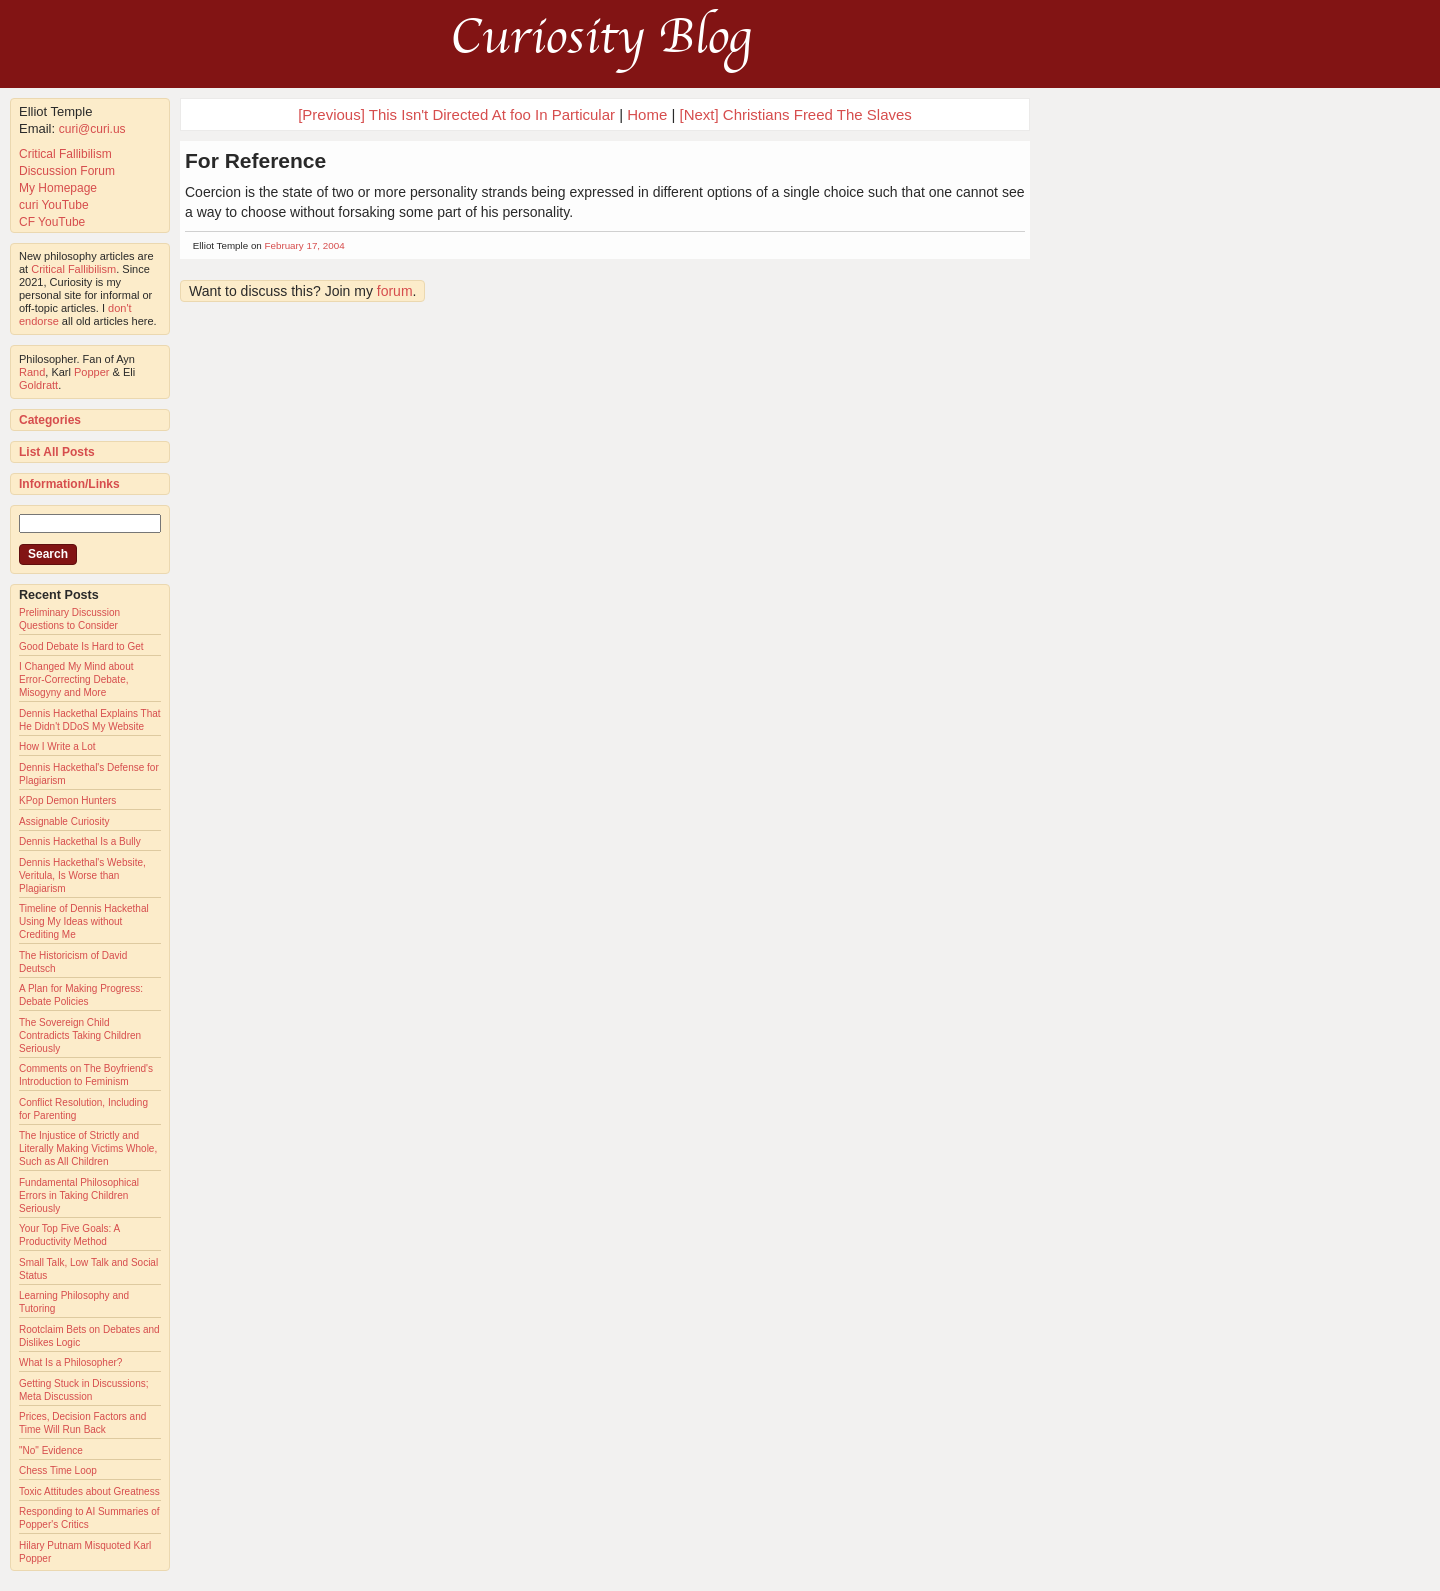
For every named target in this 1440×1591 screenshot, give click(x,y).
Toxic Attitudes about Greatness (89, 1491)
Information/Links (69, 484)
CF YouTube (52, 222)
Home (647, 114)
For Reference (255, 160)
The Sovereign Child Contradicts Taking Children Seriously (80, 1035)
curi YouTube (54, 205)
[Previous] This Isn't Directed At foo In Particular (456, 114)
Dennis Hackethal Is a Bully (80, 841)
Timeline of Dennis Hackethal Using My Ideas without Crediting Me (84, 921)
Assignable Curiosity (64, 821)
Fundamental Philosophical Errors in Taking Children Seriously (79, 1195)
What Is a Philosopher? (70, 1362)
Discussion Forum (67, 171)
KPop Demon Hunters (67, 800)
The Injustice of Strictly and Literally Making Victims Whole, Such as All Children (88, 1148)
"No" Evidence (51, 1450)
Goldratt (38, 385)
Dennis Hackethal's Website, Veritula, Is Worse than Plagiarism (82, 875)
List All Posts (57, 452)
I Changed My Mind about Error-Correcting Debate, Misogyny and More (76, 679)
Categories (50, 420)
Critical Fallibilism (65, 154)
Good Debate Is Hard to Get (81, 646)
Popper (91, 372)
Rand (32, 372)
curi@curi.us (92, 129)
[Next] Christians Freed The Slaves (796, 114)
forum (395, 291)
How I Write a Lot (57, 746)
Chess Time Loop (58, 1470)
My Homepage (58, 188)
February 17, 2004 (305, 245)
